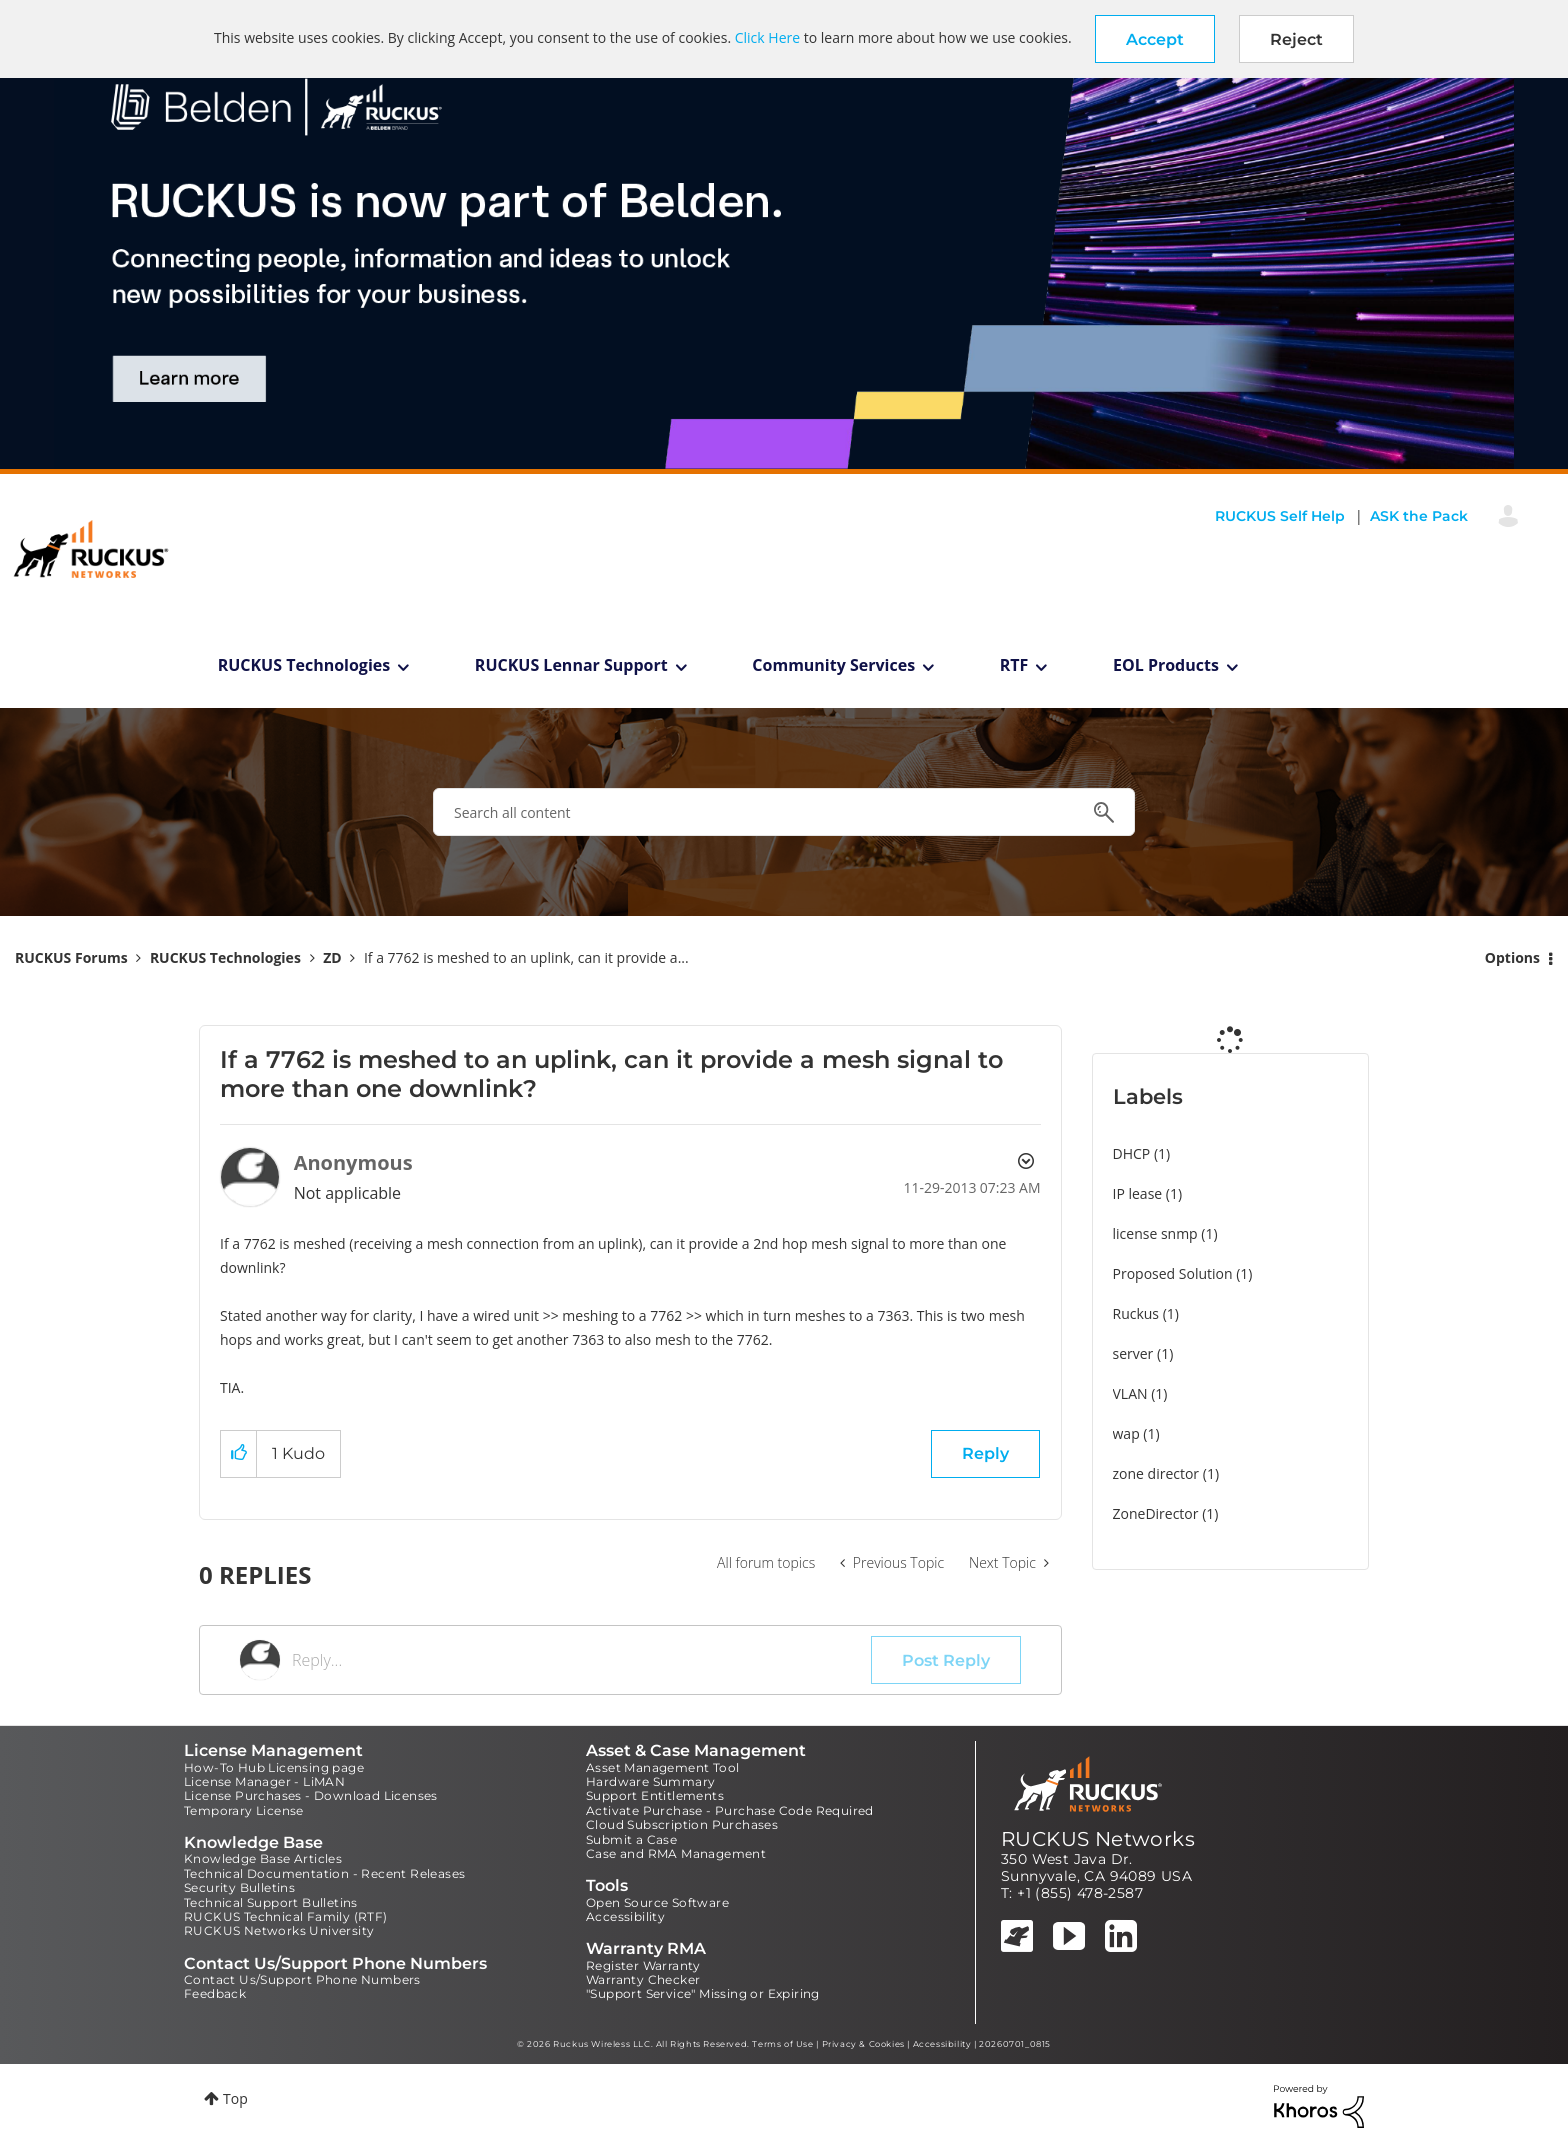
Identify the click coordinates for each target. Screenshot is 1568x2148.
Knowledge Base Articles (263, 1858)
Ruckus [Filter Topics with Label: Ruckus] (1136, 1313)
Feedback (215, 1993)
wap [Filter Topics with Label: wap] (1126, 1433)
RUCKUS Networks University (279, 1930)
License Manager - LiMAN (264, 1781)
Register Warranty (643, 1965)
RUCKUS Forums (71, 957)
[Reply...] (581, 1660)
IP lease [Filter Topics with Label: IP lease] (1138, 1193)
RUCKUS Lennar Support (571, 665)
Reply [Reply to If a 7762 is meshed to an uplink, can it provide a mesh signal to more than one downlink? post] (985, 1453)
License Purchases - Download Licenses (311, 1795)
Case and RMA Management (676, 1853)
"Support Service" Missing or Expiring (703, 1993)
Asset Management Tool (662, 1767)
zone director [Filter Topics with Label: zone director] (1156, 1473)
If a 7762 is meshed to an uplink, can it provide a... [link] (526, 957)
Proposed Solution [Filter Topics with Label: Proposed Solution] (1173, 1273)
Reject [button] (1296, 39)
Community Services (833, 665)
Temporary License (244, 1810)
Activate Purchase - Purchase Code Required (730, 1810)
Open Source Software (657, 1902)
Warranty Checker (643, 1979)
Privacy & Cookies (863, 2044)
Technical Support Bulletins (271, 1902)
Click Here (767, 37)
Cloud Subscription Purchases (682, 1824)
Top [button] (235, 2098)
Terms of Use (782, 2044)
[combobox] (784, 812)
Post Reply (946, 1660)
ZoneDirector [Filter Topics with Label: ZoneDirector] (1156, 1513)
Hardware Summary (650, 1781)
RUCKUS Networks (1098, 1839)
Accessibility (625, 1916)
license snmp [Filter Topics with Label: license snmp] (1155, 1233)
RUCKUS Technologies (304, 665)
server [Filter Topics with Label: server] (1133, 1353)
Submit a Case (631, 1839)
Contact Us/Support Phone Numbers (302, 1979)
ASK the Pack (1419, 516)
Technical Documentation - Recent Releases (324, 1873)
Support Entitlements (655, 1795)
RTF (1014, 665)
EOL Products (1166, 665)
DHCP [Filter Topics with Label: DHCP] (1132, 1153)
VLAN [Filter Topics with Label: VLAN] (1130, 1393)
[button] (1155, 39)
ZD (332, 957)
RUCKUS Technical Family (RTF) (286, 1916)
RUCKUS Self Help (1280, 516)
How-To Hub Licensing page (274, 1767)
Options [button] (1512, 957)
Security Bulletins (239, 1887)
